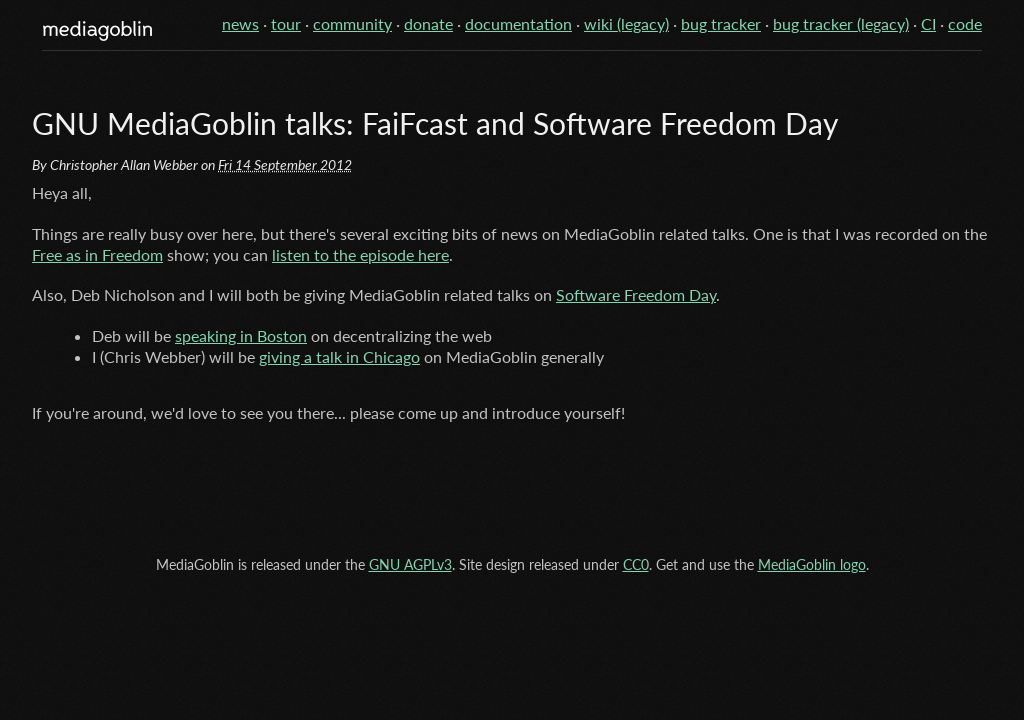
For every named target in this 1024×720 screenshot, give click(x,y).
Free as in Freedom (97, 254)
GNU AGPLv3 (410, 564)
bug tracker (721, 23)
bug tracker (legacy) (841, 23)
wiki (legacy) (626, 23)
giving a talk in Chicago (339, 356)
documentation (518, 23)
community (352, 23)
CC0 (636, 564)
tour (286, 23)
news (240, 23)
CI (928, 23)
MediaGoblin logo (812, 564)
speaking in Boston (241, 335)
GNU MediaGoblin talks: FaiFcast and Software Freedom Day (435, 123)
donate (428, 23)
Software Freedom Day (636, 294)
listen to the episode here (360, 254)
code (965, 23)
